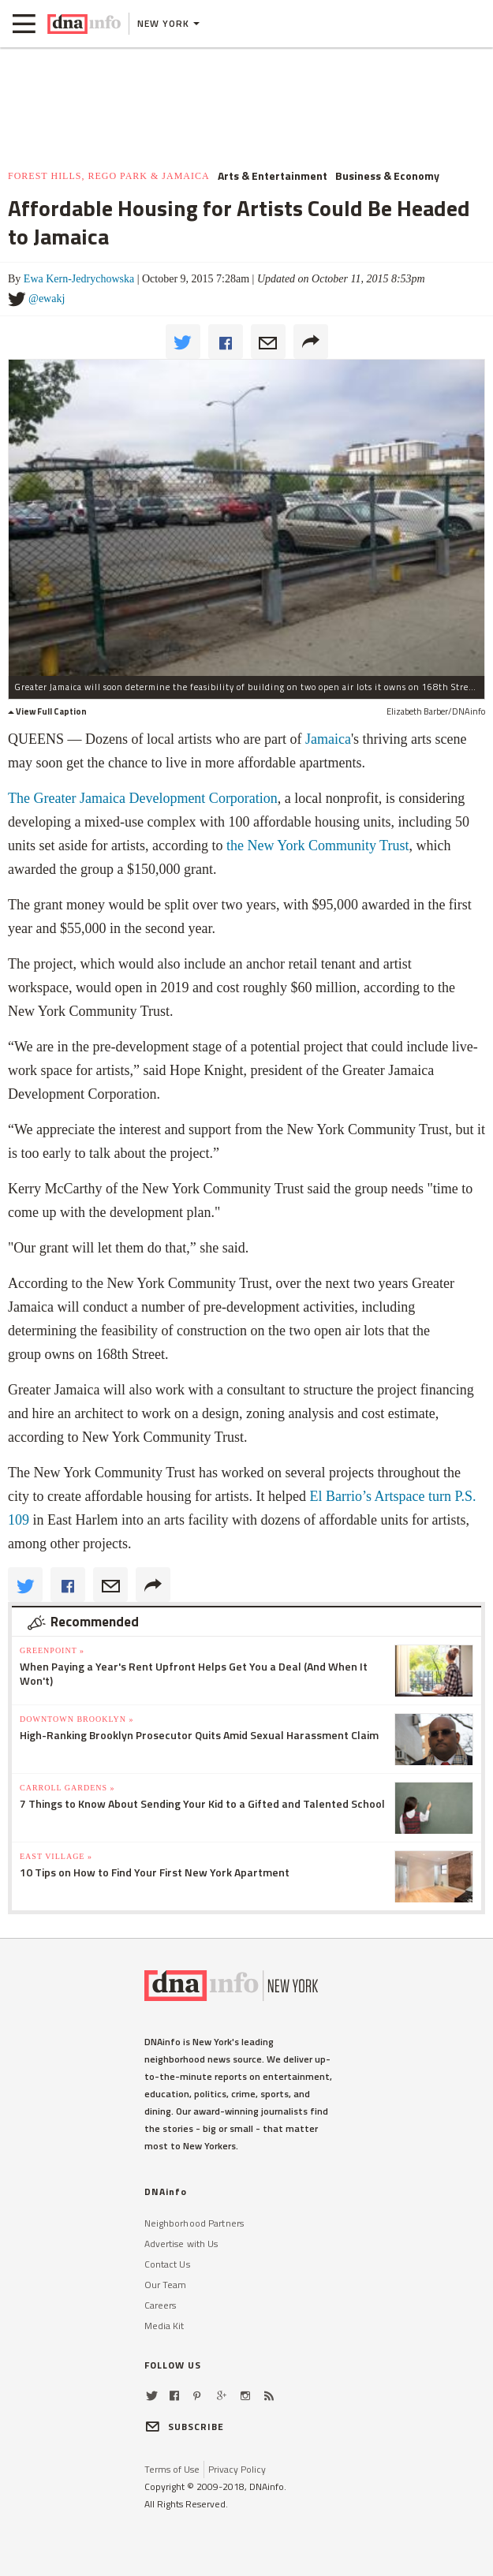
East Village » (56, 1856)
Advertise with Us (181, 2243)
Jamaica (328, 739)
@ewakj (46, 298)
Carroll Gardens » (67, 1787)
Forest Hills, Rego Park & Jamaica (109, 175)
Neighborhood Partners (194, 2223)
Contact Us (167, 2264)
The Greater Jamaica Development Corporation (143, 798)
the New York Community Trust (317, 845)
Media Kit (164, 2325)
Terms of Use (172, 2469)
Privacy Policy (237, 2469)
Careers (160, 2305)
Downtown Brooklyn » (76, 1719)
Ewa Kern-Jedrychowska (79, 279)
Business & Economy (387, 176)
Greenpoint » (52, 1650)
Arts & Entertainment (272, 176)
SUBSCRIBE (184, 2426)
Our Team (165, 2284)
